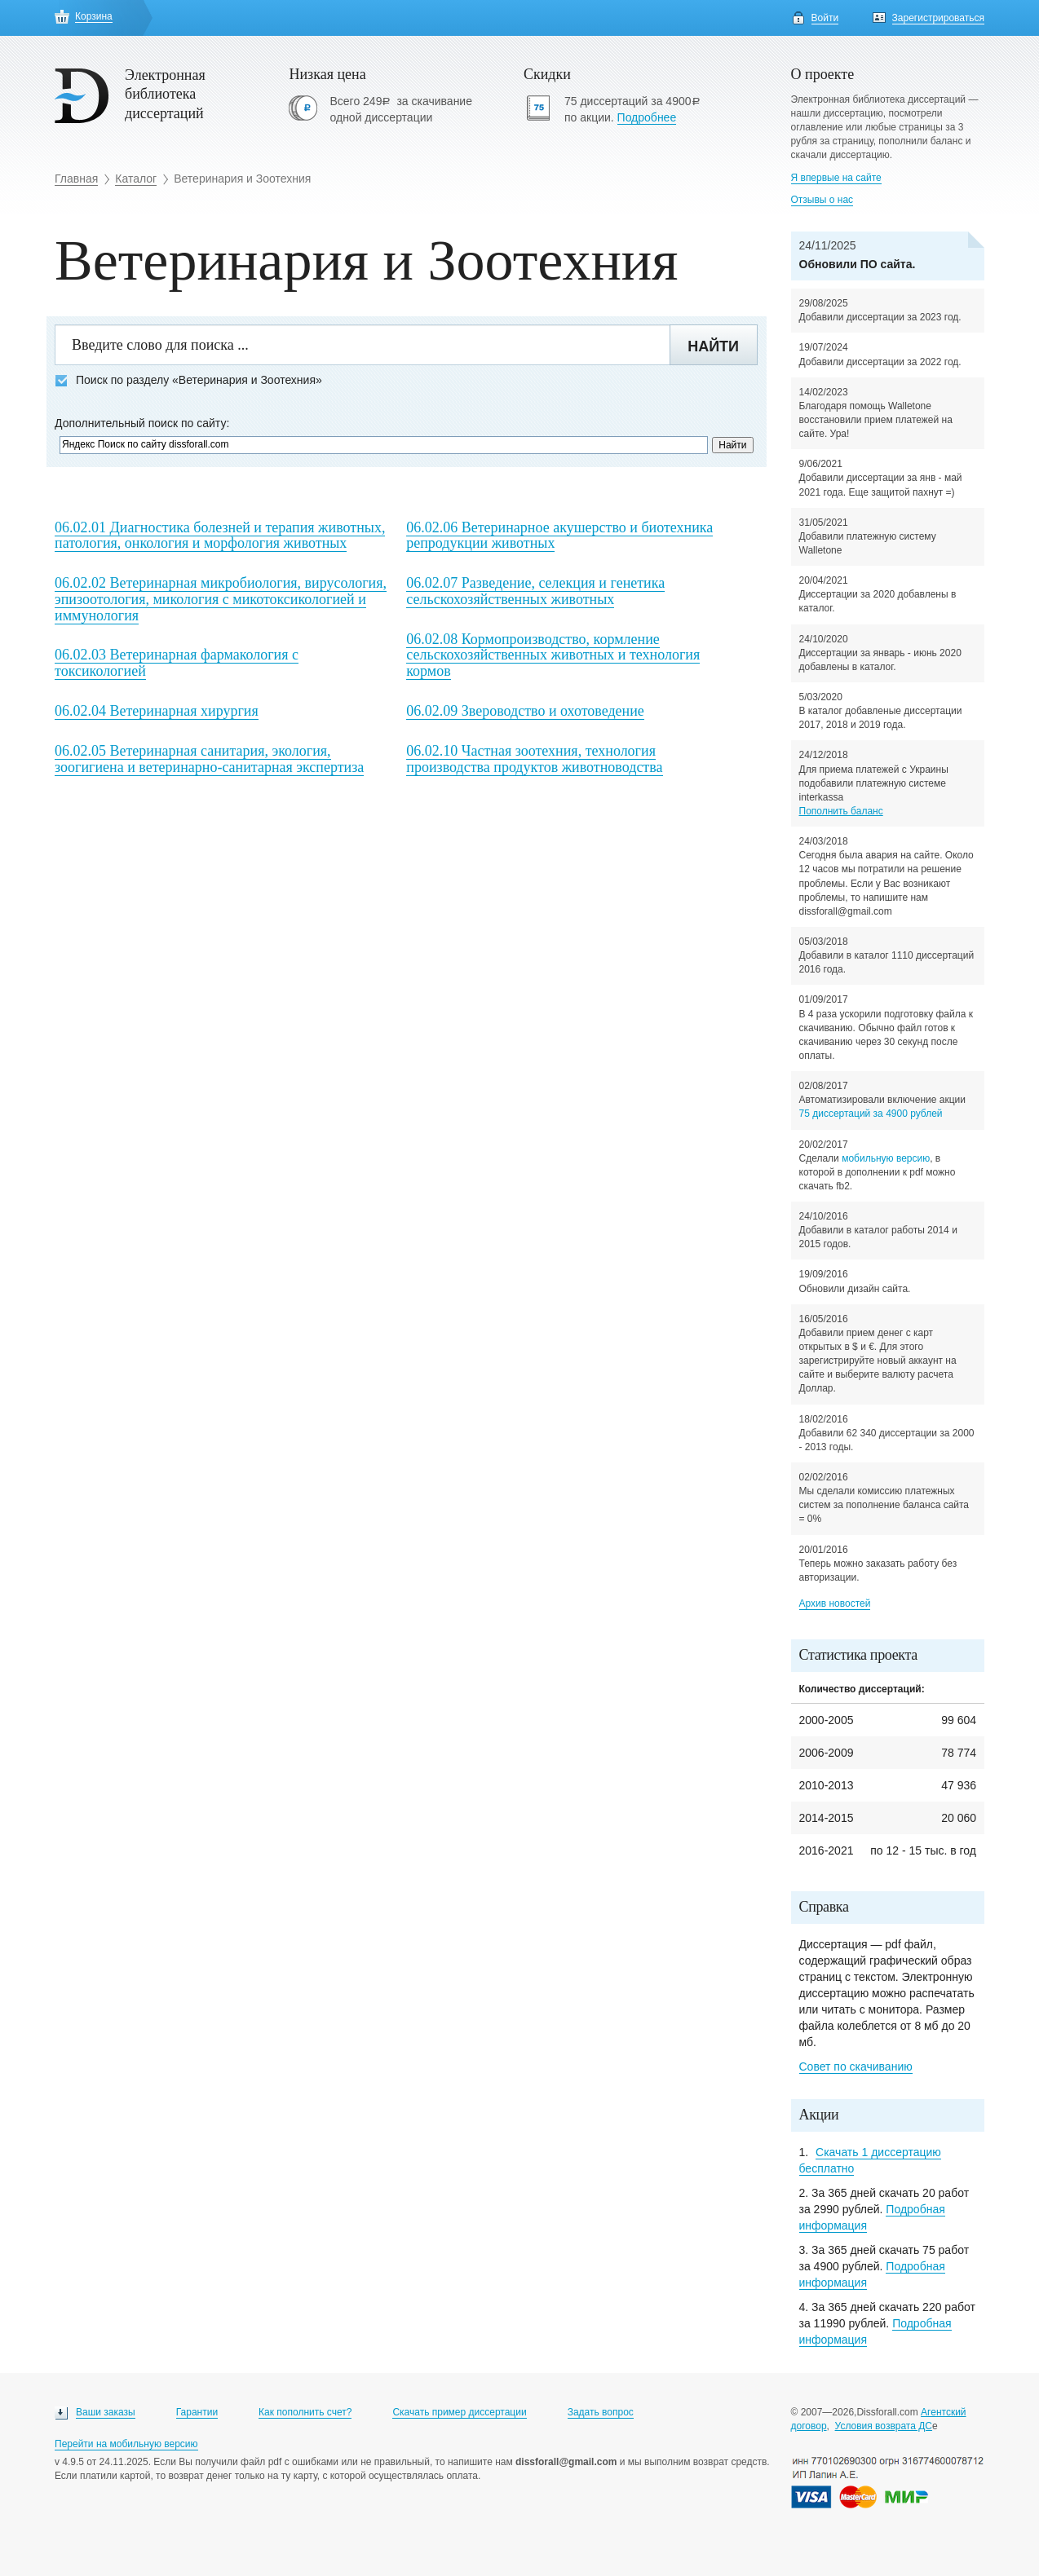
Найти (713, 346)
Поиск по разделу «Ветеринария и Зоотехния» (188, 380)
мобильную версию (886, 1158)
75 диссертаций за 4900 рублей (871, 1113)
